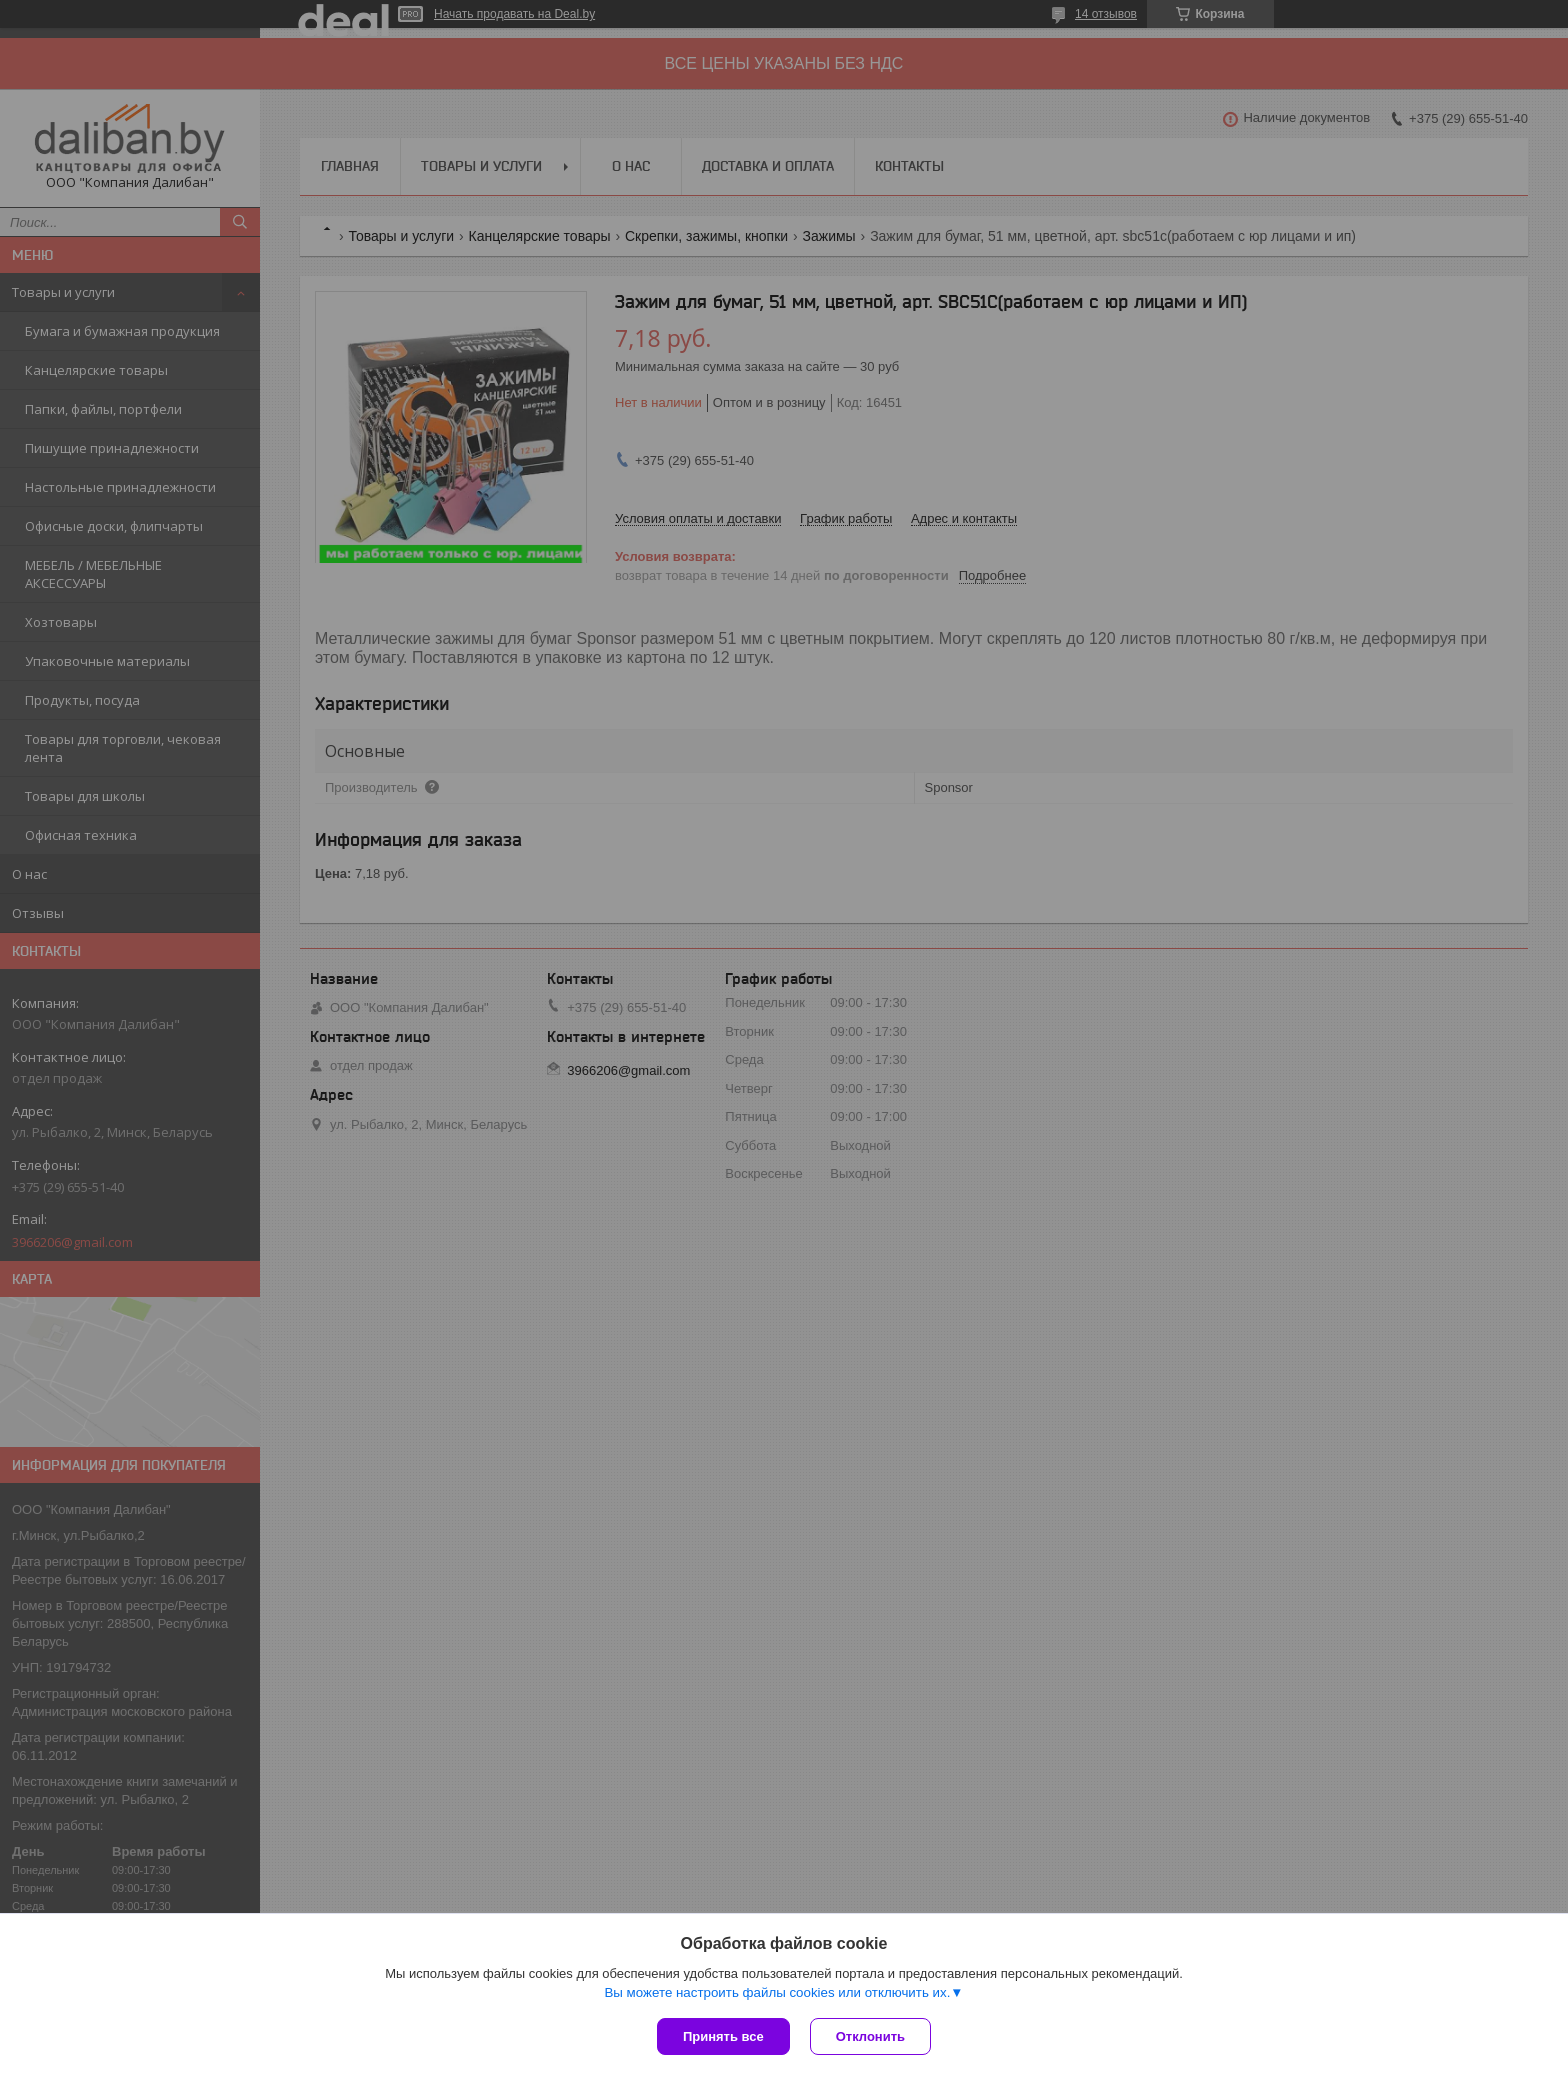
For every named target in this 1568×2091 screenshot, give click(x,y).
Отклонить (870, 2036)
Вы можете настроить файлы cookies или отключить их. (777, 1992)
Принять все (723, 2036)
